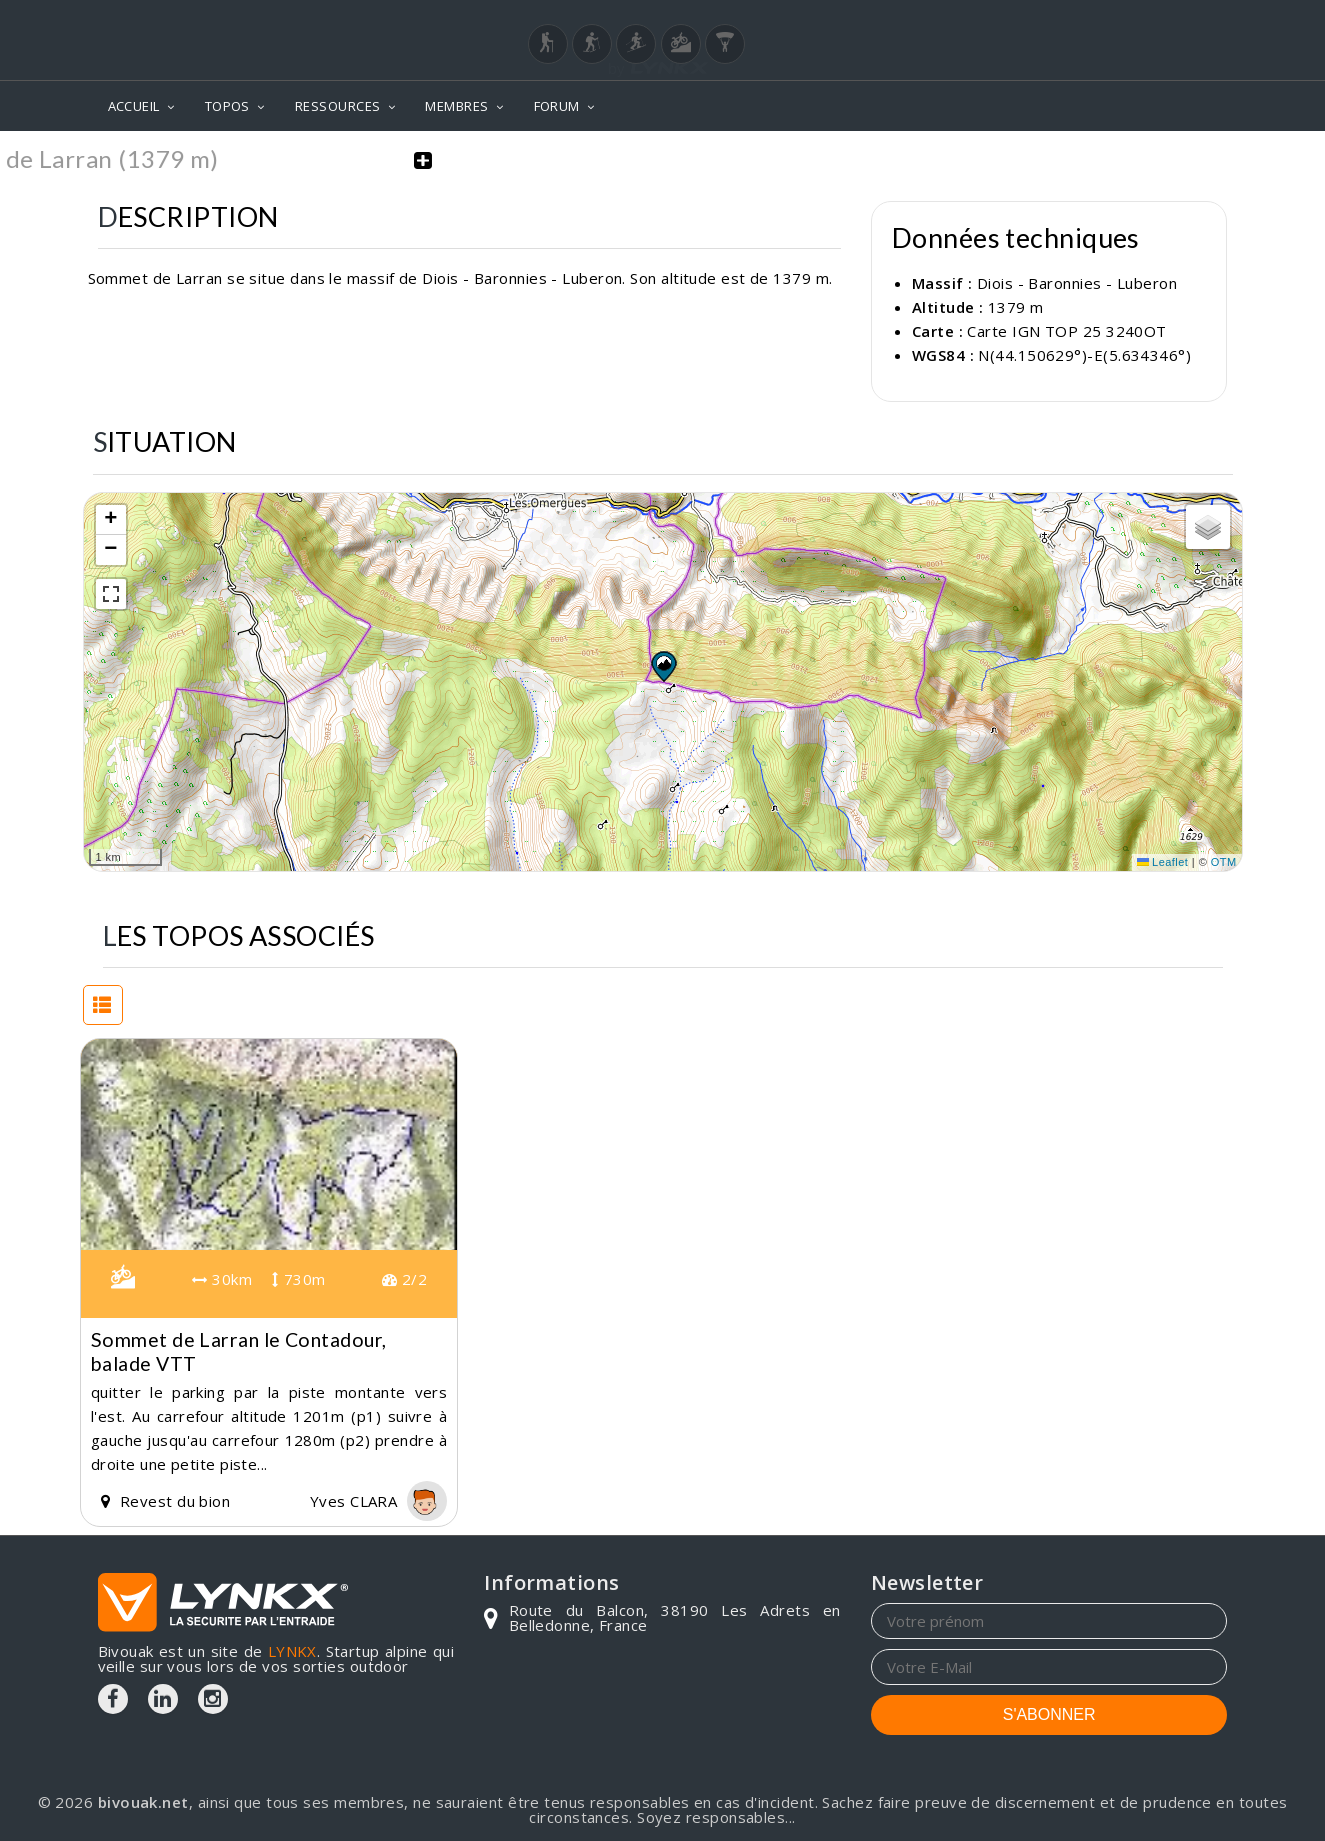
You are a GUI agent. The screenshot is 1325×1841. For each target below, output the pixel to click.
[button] (663, 665)
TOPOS (227, 106)
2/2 (404, 1279)
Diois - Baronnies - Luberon (1077, 283)
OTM (1224, 862)
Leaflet (1163, 862)
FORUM (557, 106)
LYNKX (292, 1650)
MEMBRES (456, 106)
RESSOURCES (338, 106)
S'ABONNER (1049, 1713)
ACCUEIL (134, 106)
